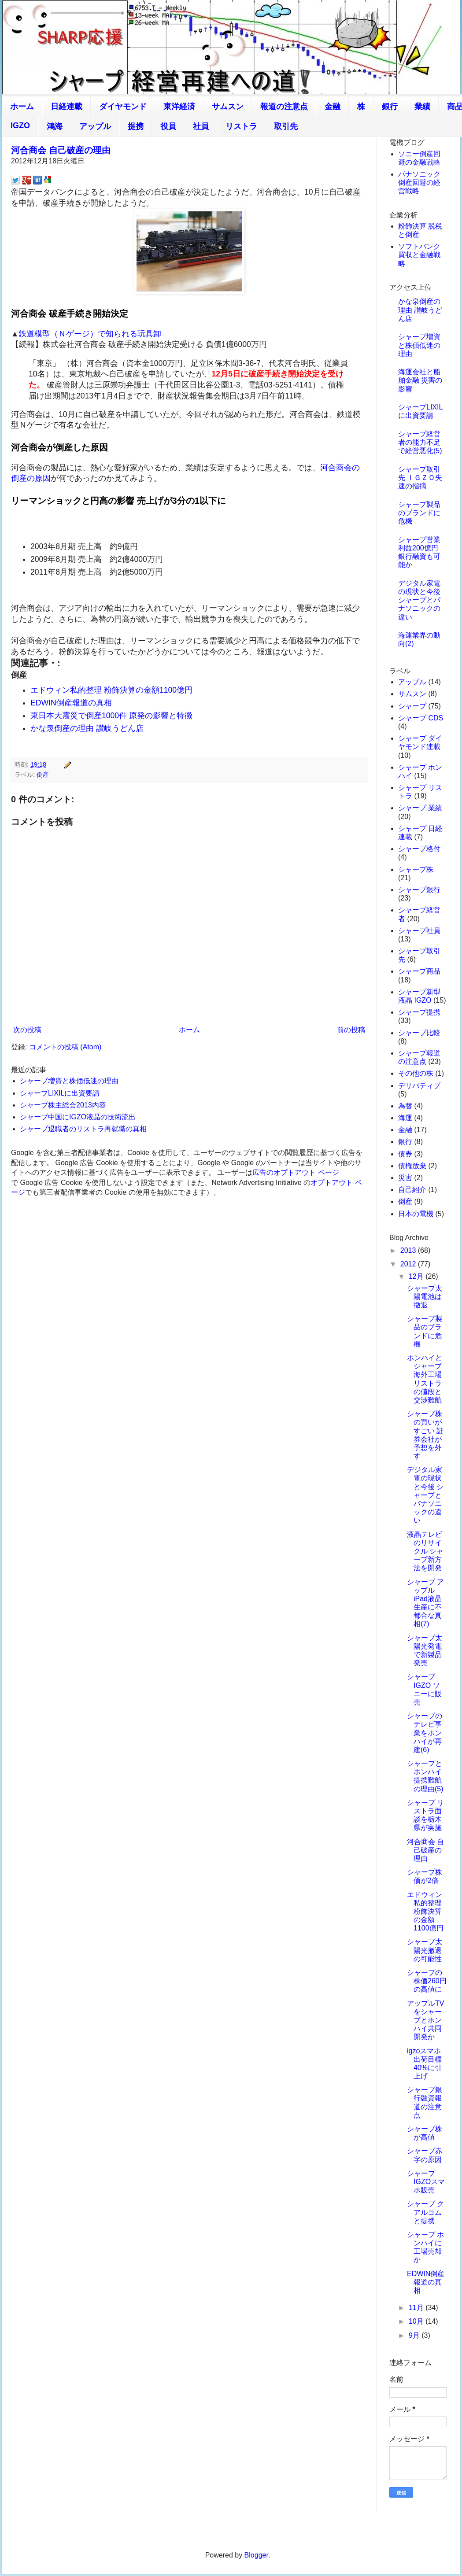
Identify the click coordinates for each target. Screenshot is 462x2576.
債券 (405, 1154)
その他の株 (415, 1073)
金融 (332, 106)
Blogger (256, 2555)
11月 (417, 2307)
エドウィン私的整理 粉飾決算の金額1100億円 (111, 690)
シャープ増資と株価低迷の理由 (69, 1081)
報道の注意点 (284, 106)
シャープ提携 (419, 1012)
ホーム (22, 106)
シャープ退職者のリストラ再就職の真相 (83, 1129)
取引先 (286, 126)
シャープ (412, 706)
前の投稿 (351, 1029)
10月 (417, 2321)
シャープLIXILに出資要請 (60, 1093)
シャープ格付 (419, 849)
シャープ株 (415, 869)
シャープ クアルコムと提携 (425, 2212)
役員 (168, 126)
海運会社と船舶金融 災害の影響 (420, 380)
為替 (405, 1106)
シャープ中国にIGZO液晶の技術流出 (78, 1117)
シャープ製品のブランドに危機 (419, 513)
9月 (415, 2335)
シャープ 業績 (420, 808)
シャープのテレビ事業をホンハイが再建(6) (424, 1732)
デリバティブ (419, 1085)
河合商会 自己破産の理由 (61, 150)
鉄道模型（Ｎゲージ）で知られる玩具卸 (89, 333)
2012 (409, 1264)
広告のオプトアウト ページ (295, 1172)
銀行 (390, 106)
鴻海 (55, 126)
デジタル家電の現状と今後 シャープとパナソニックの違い (419, 600)
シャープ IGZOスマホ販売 (426, 2182)
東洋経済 (179, 106)
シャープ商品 (419, 971)
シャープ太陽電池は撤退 (424, 1296)
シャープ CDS (420, 718)
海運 (405, 1118)
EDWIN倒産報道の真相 (71, 702)
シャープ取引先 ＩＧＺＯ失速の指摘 (420, 477)
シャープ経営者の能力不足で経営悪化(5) (420, 442)
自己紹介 (412, 1189)
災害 (405, 1177)
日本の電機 (415, 1214)
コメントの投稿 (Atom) (65, 1047)
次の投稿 (27, 1029)
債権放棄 (412, 1166)
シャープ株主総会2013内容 (63, 1105)
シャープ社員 (419, 930)
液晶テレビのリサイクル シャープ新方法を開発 (425, 1551)
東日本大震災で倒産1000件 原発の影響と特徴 (111, 715)
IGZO (20, 125)
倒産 (43, 774)
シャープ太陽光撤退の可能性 (424, 1950)
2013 (409, 1250)
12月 (417, 1276)
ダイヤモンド (123, 106)
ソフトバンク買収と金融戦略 (419, 255)
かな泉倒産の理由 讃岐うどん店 (87, 728)
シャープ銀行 (419, 889)
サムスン (228, 106)
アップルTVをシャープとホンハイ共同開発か (425, 2020)
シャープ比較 (419, 1033)
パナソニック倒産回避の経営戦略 (419, 182)
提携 (136, 126)
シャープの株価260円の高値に (427, 1981)
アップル (95, 126)
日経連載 (66, 106)
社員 (201, 126)
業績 (422, 106)
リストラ (241, 126)
